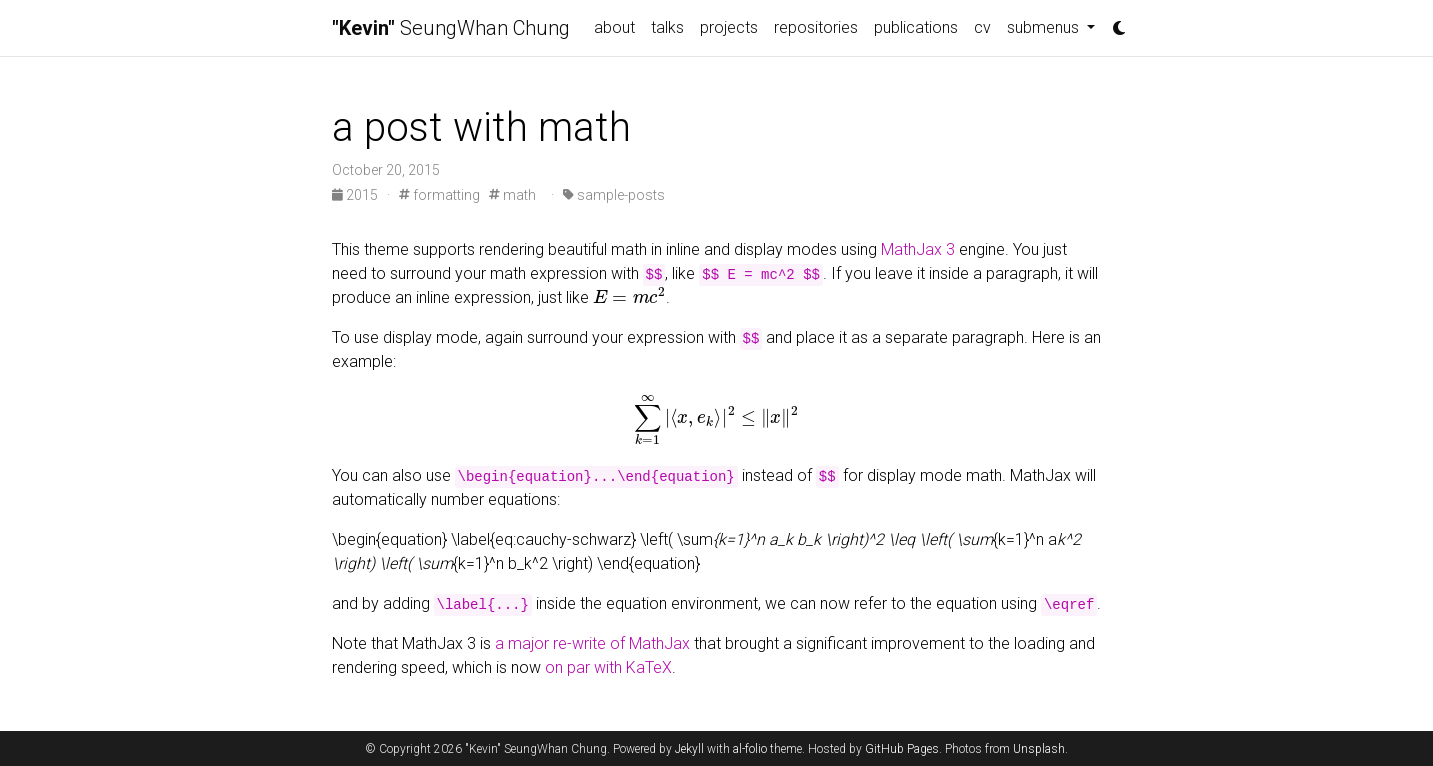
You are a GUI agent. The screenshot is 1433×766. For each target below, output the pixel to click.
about (614, 27)
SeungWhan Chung (451, 28)
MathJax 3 (918, 249)
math (512, 195)
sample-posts (614, 195)
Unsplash (1039, 749)
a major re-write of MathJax (592, 643)
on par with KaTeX (608, 667)
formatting (439, 195)
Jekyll (689, 749)
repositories (816, 27)
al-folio (750, 749)
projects (729, 27)
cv (982, 27)
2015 (356, 195)
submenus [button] (1045, 27)
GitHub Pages (902, 749)
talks (667, 27)
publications (916, 27)
